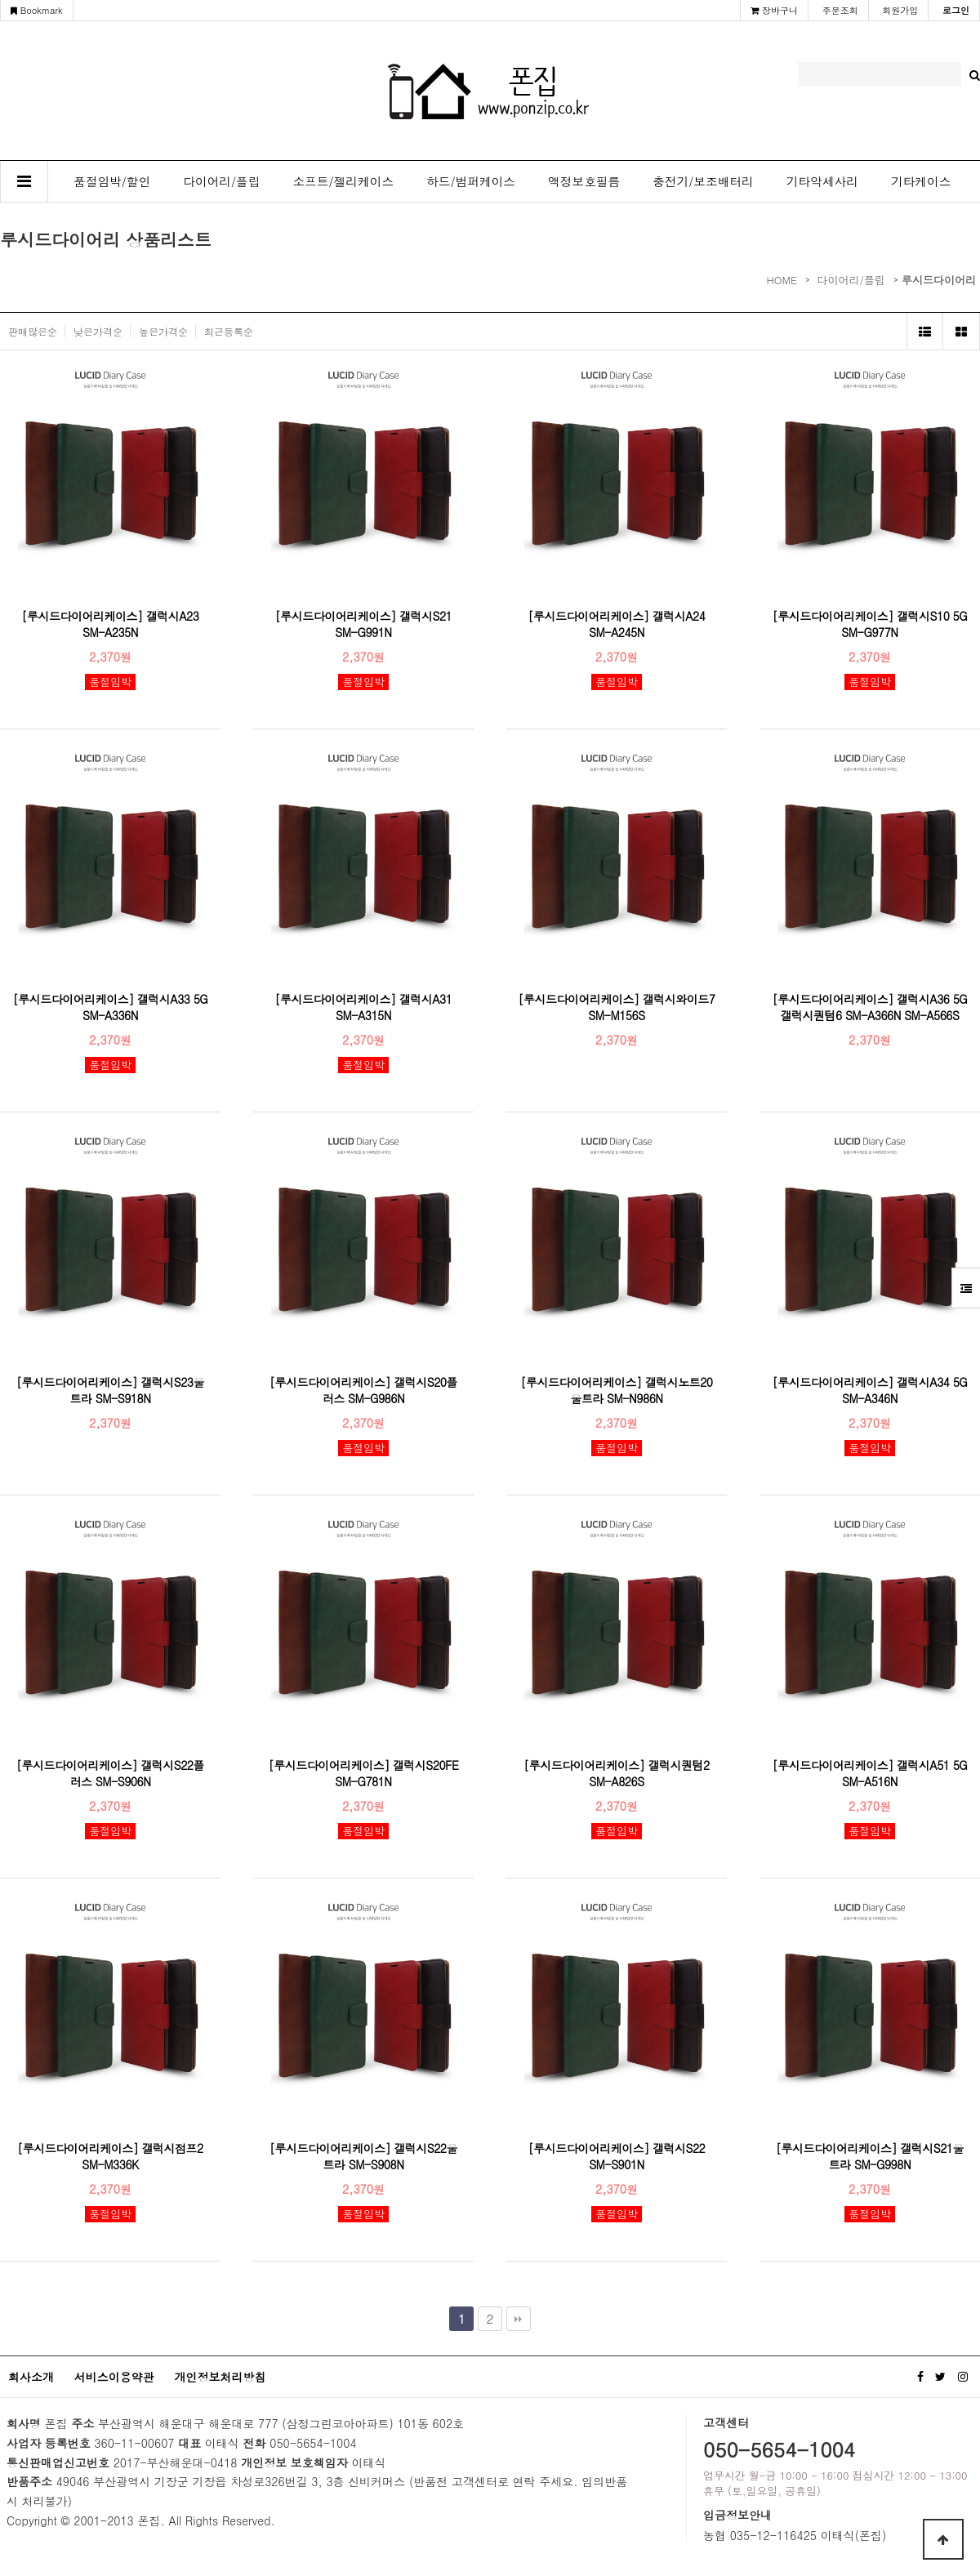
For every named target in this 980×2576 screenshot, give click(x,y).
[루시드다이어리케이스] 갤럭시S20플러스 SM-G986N (363, 1390)
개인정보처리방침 (219, 2377)
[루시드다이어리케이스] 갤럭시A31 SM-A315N (363, 1007)
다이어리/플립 (221, 180)
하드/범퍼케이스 (470, 180)
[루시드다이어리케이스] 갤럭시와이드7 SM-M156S (617, 1007)
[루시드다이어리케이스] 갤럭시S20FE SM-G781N (364, 1773)
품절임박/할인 (112, 180)
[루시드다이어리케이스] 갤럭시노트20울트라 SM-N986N (617, 1390)
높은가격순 (163, 331)
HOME (781, 279)
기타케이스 (921, 180)
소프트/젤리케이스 (343, 180)
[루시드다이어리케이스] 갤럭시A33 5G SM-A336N (110, 1007)
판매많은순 (32, 331)
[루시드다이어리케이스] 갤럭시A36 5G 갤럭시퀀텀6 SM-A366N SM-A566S (870, 1007)
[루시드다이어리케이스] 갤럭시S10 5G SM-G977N (870, 624)
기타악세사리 (822, 180)
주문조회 (840, 10)
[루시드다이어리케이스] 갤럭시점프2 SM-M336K (110, 2156)
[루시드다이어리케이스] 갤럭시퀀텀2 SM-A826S (616, 1773)
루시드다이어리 (939, 279)
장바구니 (774, 10)
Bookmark (37, 10)
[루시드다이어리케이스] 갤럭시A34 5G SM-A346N (870, 1390)
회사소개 (31, 2377)
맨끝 (518, 2318)
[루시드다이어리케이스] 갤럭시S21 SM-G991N (363, 624)
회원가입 (900, 10)
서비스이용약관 (114, 2377)
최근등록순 (228, 331)
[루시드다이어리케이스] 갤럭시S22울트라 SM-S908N (363, 2156)
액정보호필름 (584, 180)
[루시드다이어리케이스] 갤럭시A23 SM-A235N (110, 624)
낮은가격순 (98, 331)
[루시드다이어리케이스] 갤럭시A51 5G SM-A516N (870, 1773)
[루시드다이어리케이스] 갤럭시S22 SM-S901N (616, 2156)
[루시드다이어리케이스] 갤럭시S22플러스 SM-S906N (110, 1773)
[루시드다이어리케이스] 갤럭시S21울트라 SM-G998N (870, 2156)
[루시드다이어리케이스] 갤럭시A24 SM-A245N (617, 624)
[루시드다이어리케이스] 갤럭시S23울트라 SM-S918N (110, 1390)
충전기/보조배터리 (703, 180)
